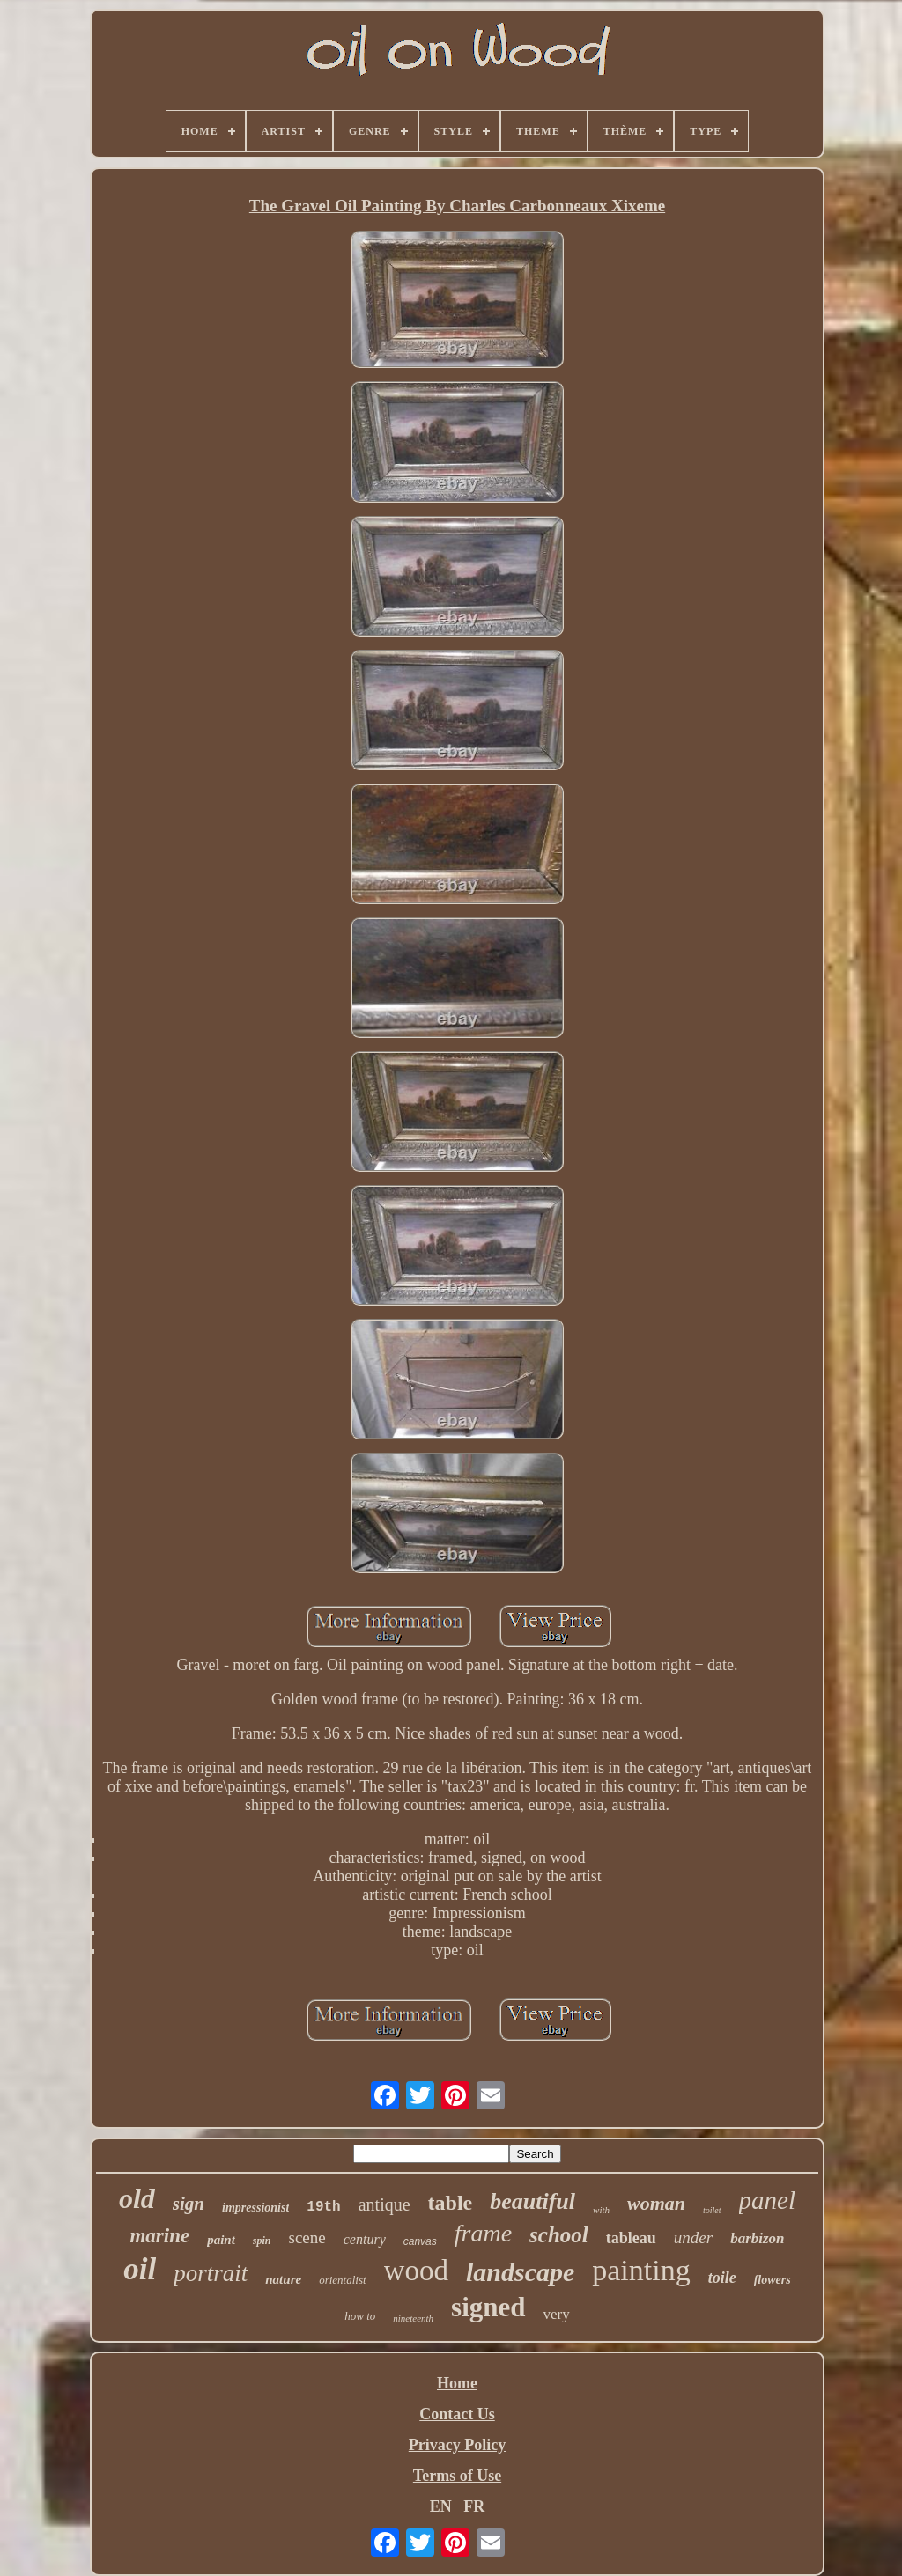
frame (483, 2233)
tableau (631, 2238)
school (558, 2235)
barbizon (757, 2238)
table (450, 2202)
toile (722, 2277)
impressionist (255, 2207)
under (693, 2237)
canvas (420, 2241)
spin (262, 2240)
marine (159, 2236)
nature (283, 2279)
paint (221, 2240)
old (137, 2198)
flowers (772, 2279)
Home (457, 2383)
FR (473, 2506)
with (601, 2209)
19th (323, 2207)
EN (441, 2506)
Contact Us (457, 2414)
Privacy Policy (457, 2445)
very (556, 2314)
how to (359, 2315)
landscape (520, 2271)
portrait (211, 2273)
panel (767, 2200)
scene (307, 2237)
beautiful (532, 2201)
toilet (712, 2210)
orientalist (342, 2279)
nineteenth (413, 2318)
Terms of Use (457, 2475)
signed (488, 2307)
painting (641, 2270)
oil (139, 2269)
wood (416, 2270)
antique (384, 2204)
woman (656, 2203)
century (365, 2239)
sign (188, 2203)
